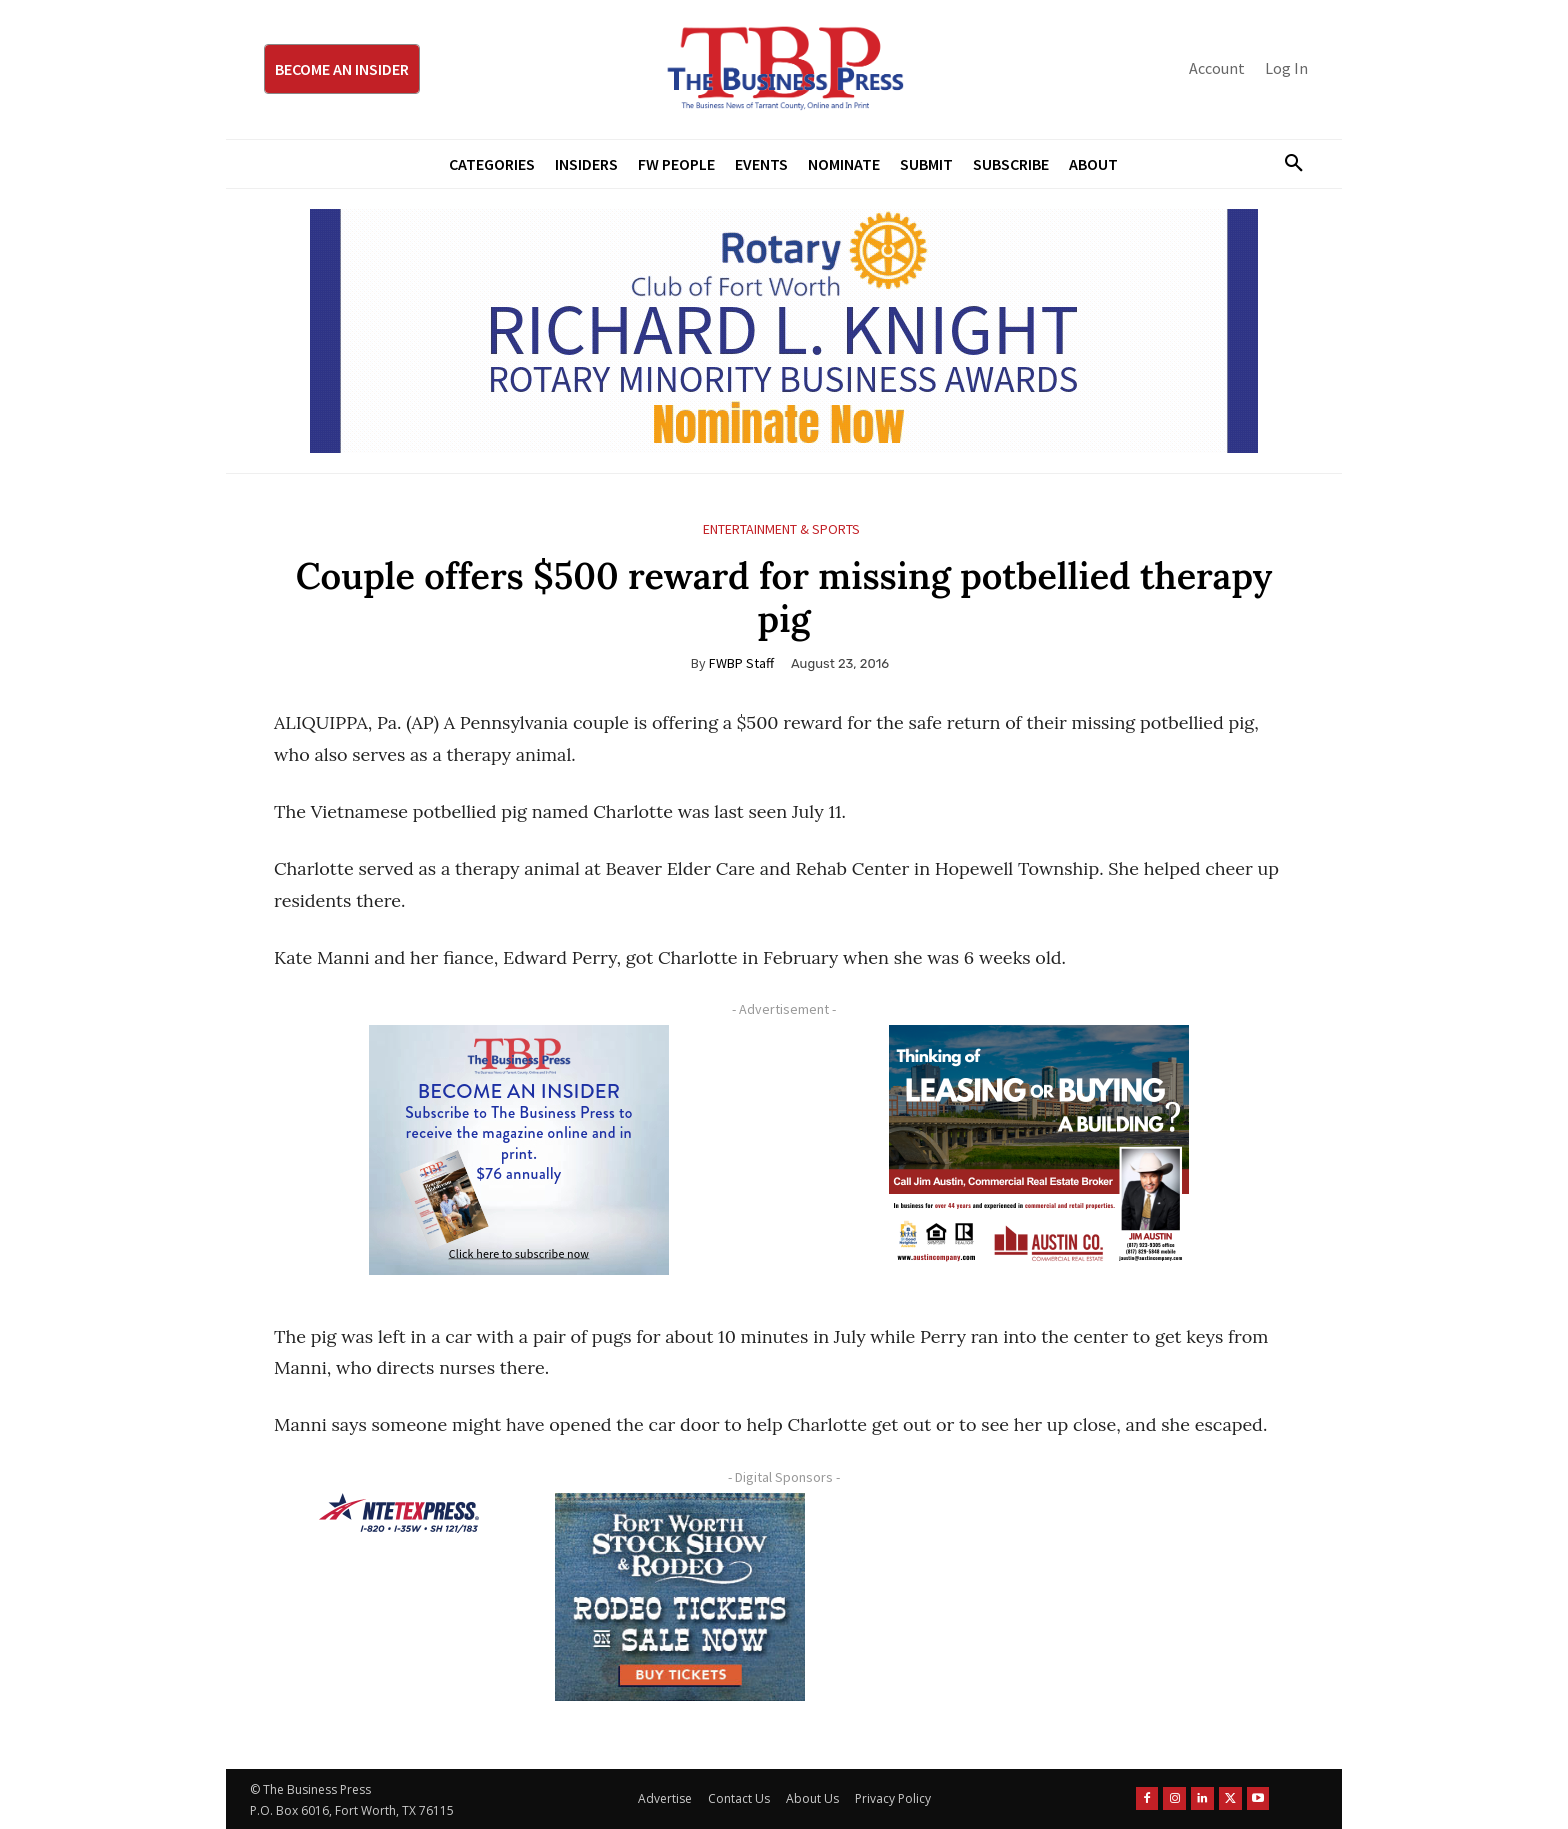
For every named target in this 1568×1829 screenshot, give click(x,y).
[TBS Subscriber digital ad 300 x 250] (519, 1150)
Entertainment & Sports (781, 529)
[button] (1286, 164)
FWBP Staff (741, 663)
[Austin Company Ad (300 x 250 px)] (1039, 1150)
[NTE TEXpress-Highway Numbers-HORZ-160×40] (399, 1513)
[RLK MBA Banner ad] (784, 331)
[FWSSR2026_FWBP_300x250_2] (680, 1597)
